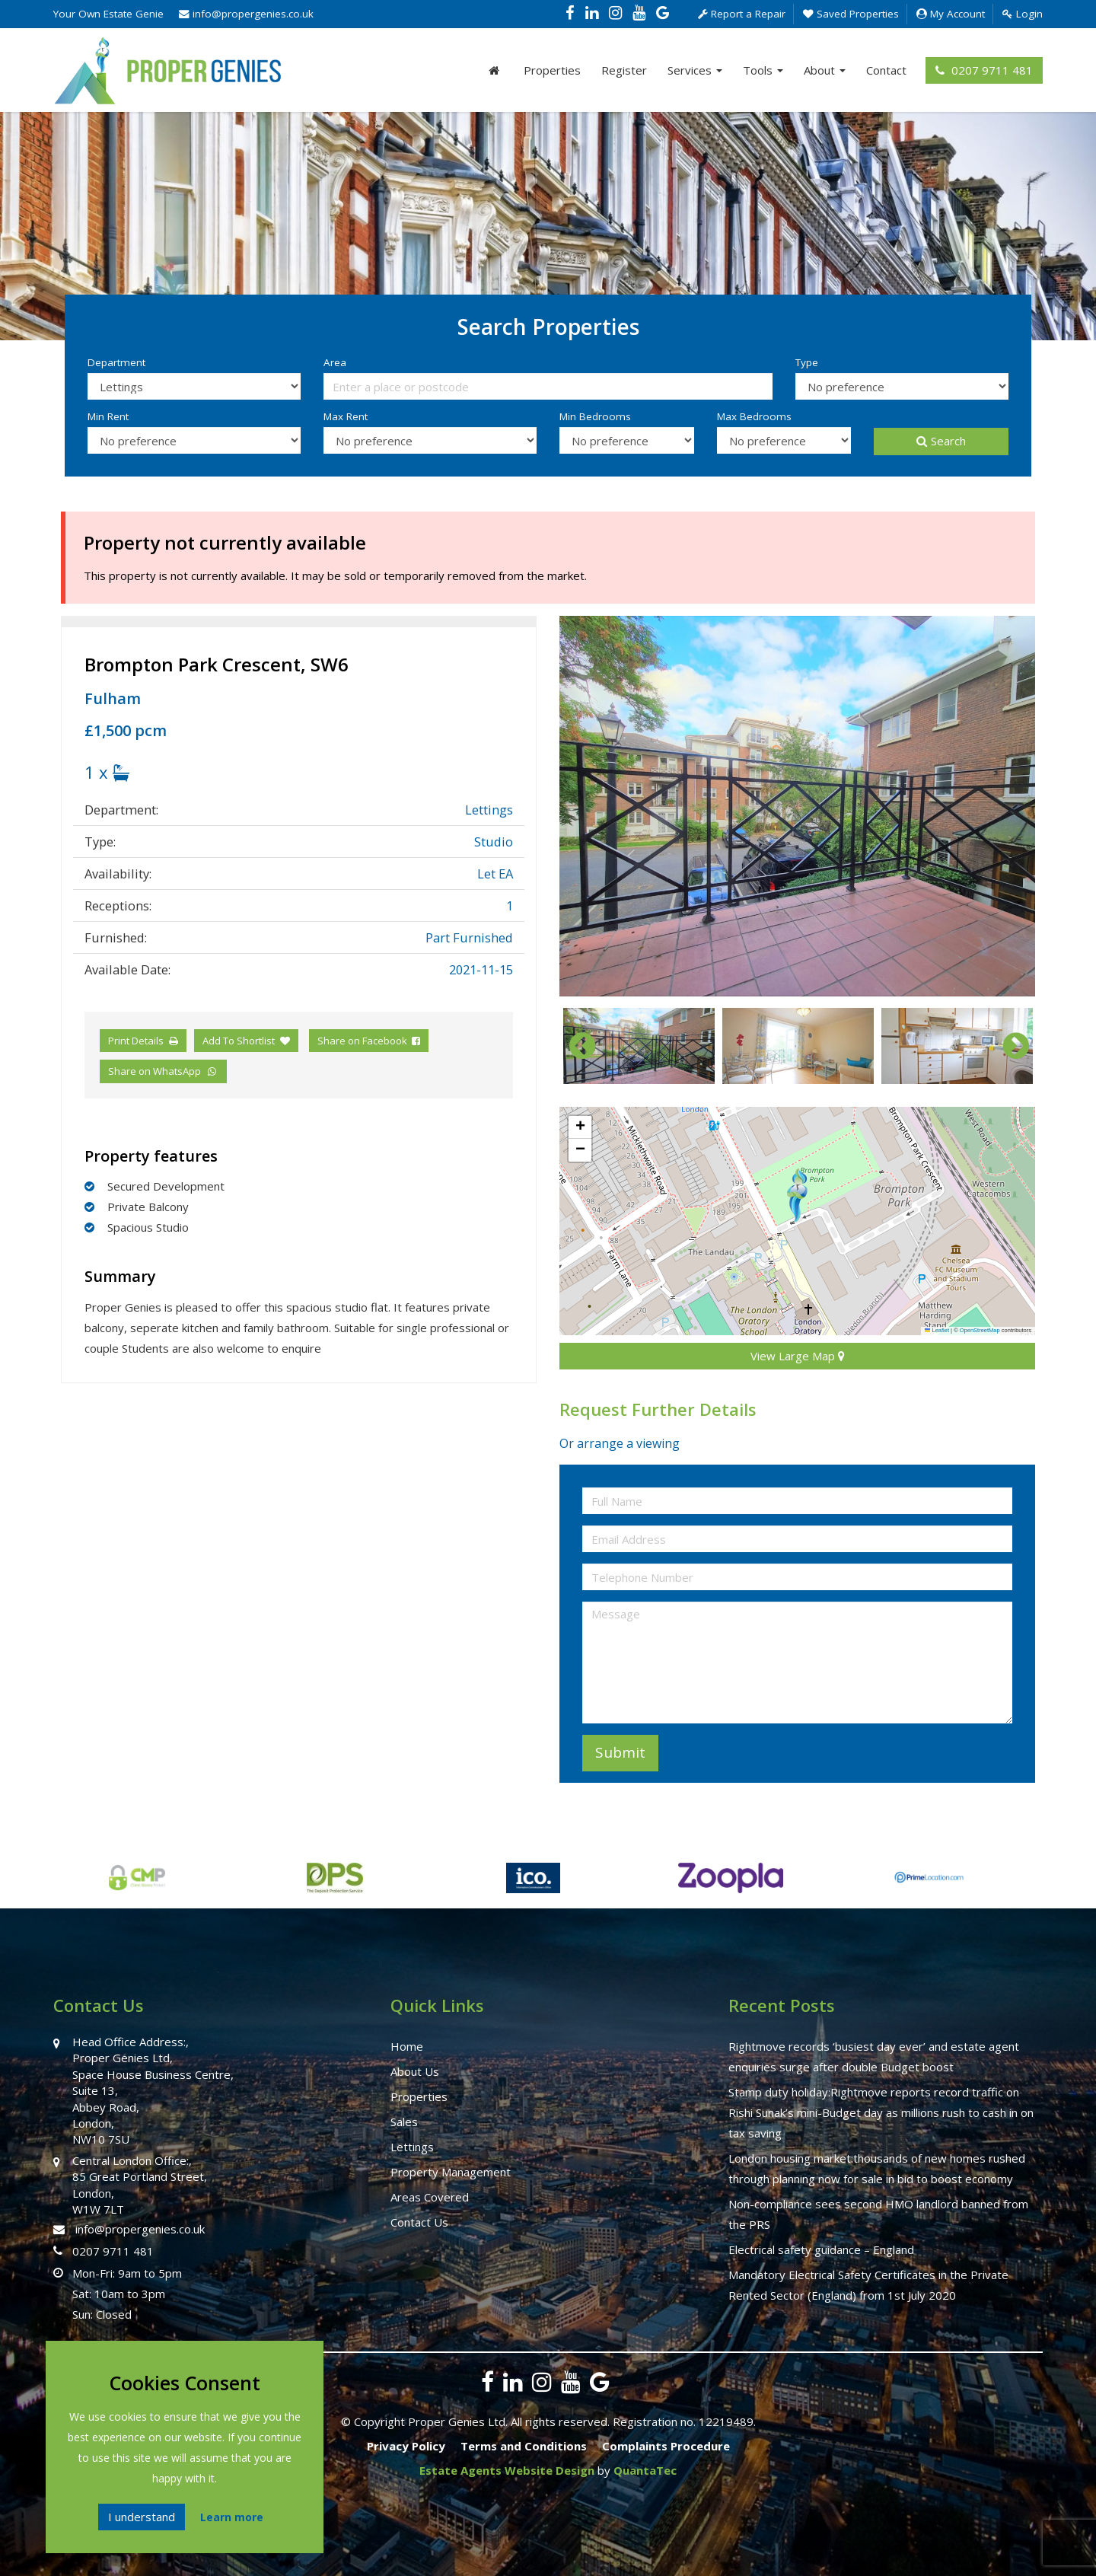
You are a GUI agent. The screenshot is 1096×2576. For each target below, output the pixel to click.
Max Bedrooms (754, 416)
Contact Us (419, 2222)
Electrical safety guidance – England (821, 2249)
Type (806, 362)
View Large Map (797, 1355)
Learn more (231, 2517)
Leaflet (937, 1330)
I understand (141, 2516)
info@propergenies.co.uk (246, 14)
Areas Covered (429, 2197)
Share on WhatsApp (163, 1071)
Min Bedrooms (595, 416)
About (825, 70)
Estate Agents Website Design (506, 2470)
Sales (404, 2121)
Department (116, 362)
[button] (797, 1195)
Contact (886, 70)
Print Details (136, 1040)
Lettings (412, 2146)
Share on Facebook (368, 1040)
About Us (414, 2071)
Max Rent (345, 416)
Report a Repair (741, 14)
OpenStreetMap (980, 1330)
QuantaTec (645, 2470)
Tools (763, 70)
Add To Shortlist (238, 1040)
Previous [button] (574, 1046)
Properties (552, 70)
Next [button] (1008, 1046)
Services (694, 70)
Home (406, 2046)
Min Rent (108, 416)
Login (1022, 14)
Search (941, 440)
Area (334, 362)
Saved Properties (851, 14)
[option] (797, 806)
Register (624, 70)
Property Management (450, 2171)
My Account (950, 14)
